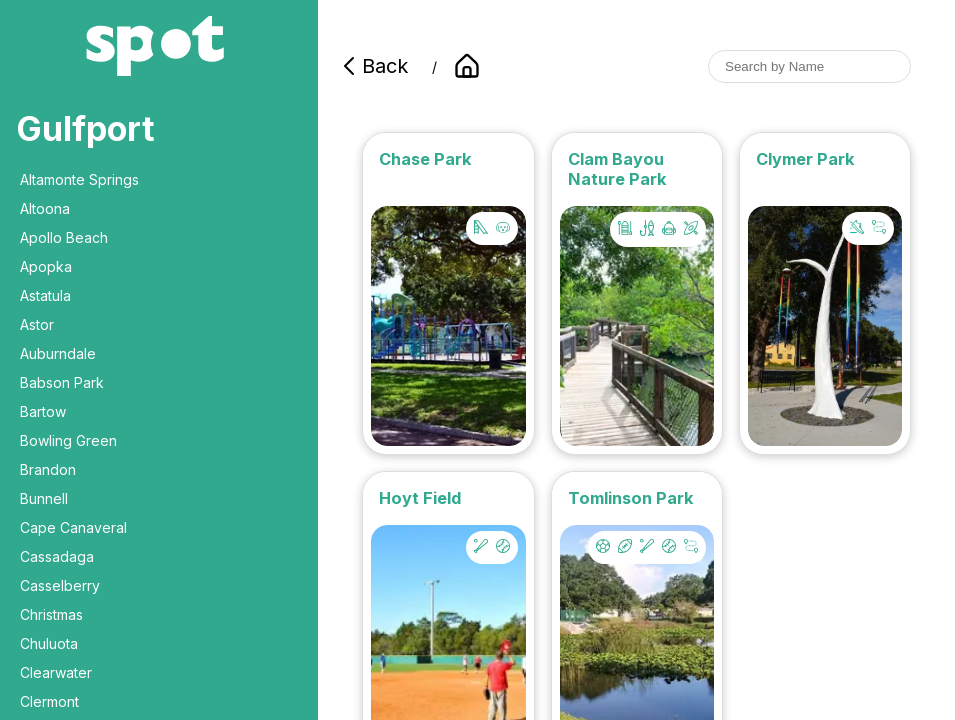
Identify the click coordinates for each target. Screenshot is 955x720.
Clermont (49, 701)
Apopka (46, 266)
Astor (37, 324)
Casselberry (60, 585)
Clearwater (56, 672)
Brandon (48, 469)
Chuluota (49, 643)
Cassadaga (57, 556)
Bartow (43, 411)
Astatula (45, 295)
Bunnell (44, 498)
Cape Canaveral (73, 527)
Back (373, 66)
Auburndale (58, 353)
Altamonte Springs (79, 179)
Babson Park (62, 382)
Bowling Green (68, 440)
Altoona (45, 208)
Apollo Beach (64, 237)
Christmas (51, 614)
